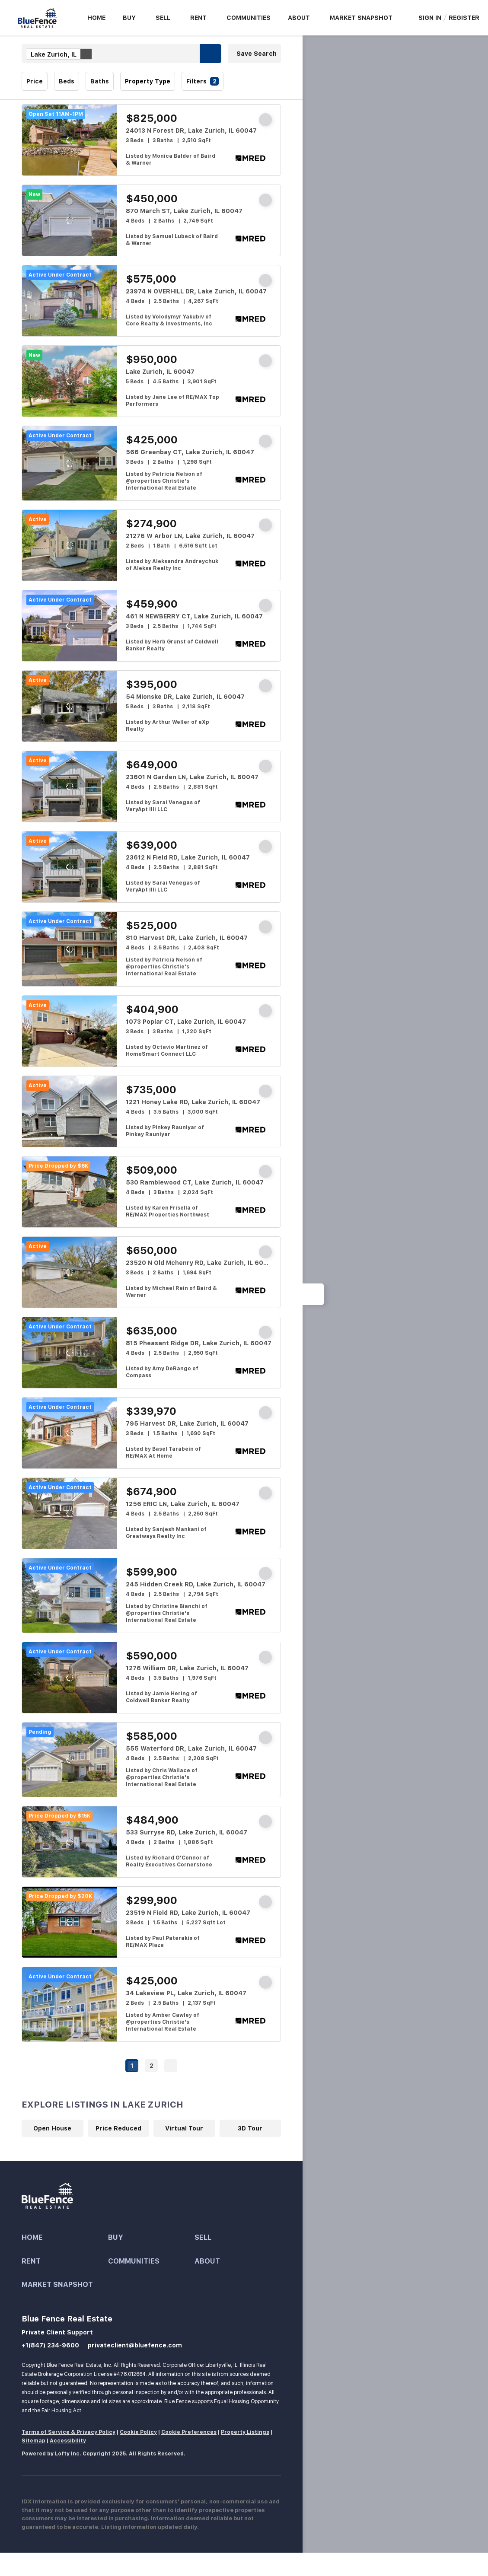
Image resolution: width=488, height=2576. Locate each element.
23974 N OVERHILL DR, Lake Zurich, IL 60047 (196, 291)
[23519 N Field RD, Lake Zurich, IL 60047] (69, 1922)
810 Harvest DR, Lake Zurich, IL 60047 (187, 937)
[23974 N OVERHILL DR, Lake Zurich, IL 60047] (69, 300)
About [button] (299, 17)
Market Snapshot (361, 17)
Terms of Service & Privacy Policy (68, 2432)
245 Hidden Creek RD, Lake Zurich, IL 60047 (195, 1584)
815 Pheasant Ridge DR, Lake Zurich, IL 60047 (198, 1343)
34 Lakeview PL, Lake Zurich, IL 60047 (186, 1993)
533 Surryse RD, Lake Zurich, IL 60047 (186, 1832)
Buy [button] (129, 17)
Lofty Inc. (68, 2454)
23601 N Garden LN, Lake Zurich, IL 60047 (192, 777)
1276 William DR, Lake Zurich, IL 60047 (187, 1668)
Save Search (256, 53)
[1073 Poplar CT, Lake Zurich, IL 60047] (69, 1031)
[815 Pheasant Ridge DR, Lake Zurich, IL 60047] (69, 1352)
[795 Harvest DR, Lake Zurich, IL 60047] (69, 1433)
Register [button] (464, 17)
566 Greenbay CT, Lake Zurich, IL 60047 (190, 452)
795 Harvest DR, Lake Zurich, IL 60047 (187, 1423)
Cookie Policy (138, 2432)
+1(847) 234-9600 (50, 2345)
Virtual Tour (184, 2128)
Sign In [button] (429, 17)
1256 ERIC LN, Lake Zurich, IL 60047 (182, 1503)
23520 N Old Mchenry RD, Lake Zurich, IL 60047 (201, 1262)
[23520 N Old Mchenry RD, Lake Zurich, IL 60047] (69, 1272)
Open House (52, 2128)
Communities (248, 17)
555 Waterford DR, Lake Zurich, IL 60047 (191, 1748)
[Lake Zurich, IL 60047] (69, 381)
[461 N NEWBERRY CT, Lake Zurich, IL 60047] (69, 625)
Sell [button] (163, 17)
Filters (196, 81)
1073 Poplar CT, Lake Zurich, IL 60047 (186, 1021)
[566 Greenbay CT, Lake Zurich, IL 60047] (69, 463)
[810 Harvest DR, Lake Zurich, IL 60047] (69, 949)
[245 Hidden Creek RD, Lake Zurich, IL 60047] (69, 1595)
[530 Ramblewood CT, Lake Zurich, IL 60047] (69, 1191)
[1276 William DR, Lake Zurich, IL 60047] (69, 1677)
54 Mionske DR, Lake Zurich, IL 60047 (185, 696)
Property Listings (245, 2432)
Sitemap (33, 2441)
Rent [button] (198, 17)
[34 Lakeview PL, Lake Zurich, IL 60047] (69, 2004)
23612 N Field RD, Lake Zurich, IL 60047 (188, 857)
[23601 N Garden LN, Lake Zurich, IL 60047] (69, 786)
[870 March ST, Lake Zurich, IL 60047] (69, 220)
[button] (210, 53)
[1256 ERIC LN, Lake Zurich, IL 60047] (69, 1513)
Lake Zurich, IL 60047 (160, 371)
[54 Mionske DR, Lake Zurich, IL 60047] (69, 706)
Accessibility (68, 2441)
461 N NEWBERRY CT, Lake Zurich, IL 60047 (194, 616)
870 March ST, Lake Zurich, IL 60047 (184, 210)
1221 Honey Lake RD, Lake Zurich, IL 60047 (193, 1102)
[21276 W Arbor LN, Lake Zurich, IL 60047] (69, 545)
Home (96, 17)
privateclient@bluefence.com (135, 2345)
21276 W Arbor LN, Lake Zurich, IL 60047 (190, 535)
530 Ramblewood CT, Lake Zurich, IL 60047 (195, 1182)
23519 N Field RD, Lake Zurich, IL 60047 (188, 1912)
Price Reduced (118, 2128)
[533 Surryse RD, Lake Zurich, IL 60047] (69, 1841)
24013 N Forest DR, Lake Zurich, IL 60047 (191, 130)
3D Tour (250, 2128)
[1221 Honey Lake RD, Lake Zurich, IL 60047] (69, 1111)
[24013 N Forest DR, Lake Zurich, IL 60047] (69, 140)
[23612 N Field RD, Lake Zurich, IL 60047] (69, 866)
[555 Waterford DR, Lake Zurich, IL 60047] (69, 1760)
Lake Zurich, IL (61, 54)
